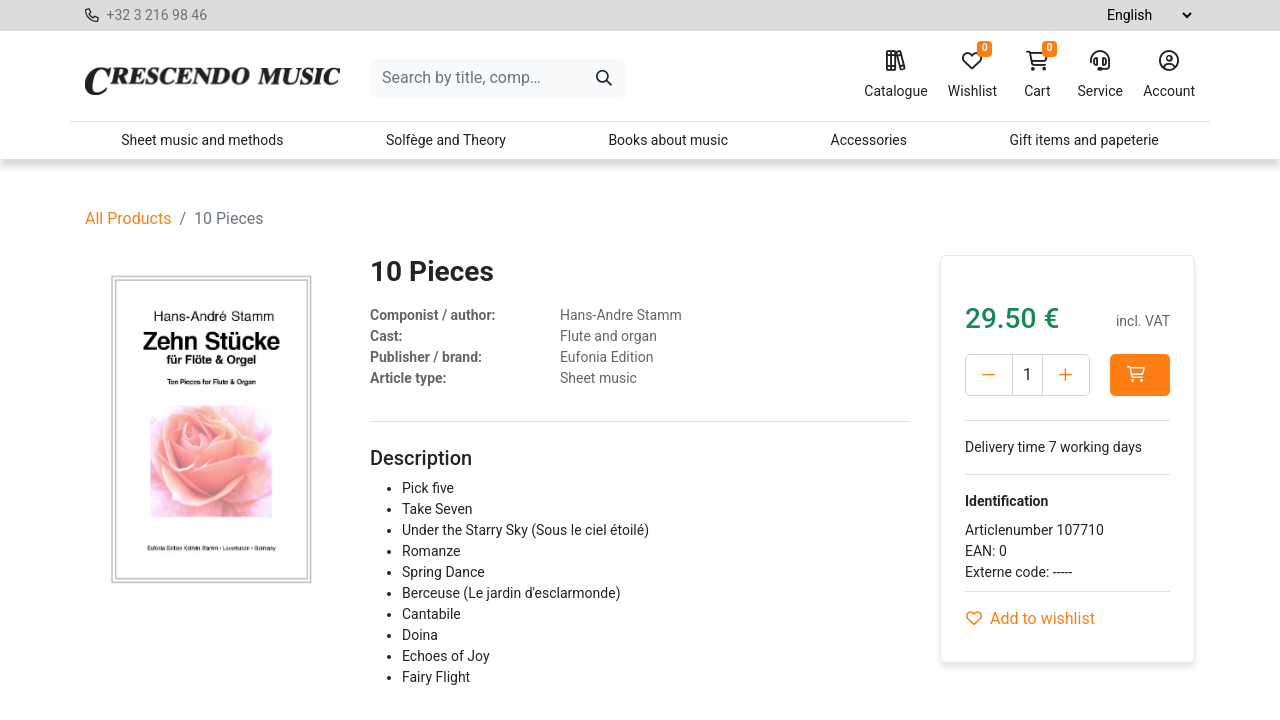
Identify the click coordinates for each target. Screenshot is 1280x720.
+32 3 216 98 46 (156, 15)
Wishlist (972, 75)
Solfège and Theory (446, 140)
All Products (128, 218)
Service (1100, 75)
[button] (1140, 375)
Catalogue (895, 75)
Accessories (869, 140)
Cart (1037, 75)
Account (1169, 75)
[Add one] (1066, 375)
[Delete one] (989, 375)
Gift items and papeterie (1083, 140)
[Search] (604, 78)
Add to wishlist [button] (1030, 618)
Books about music (668, 140)
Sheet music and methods (202, 140)
